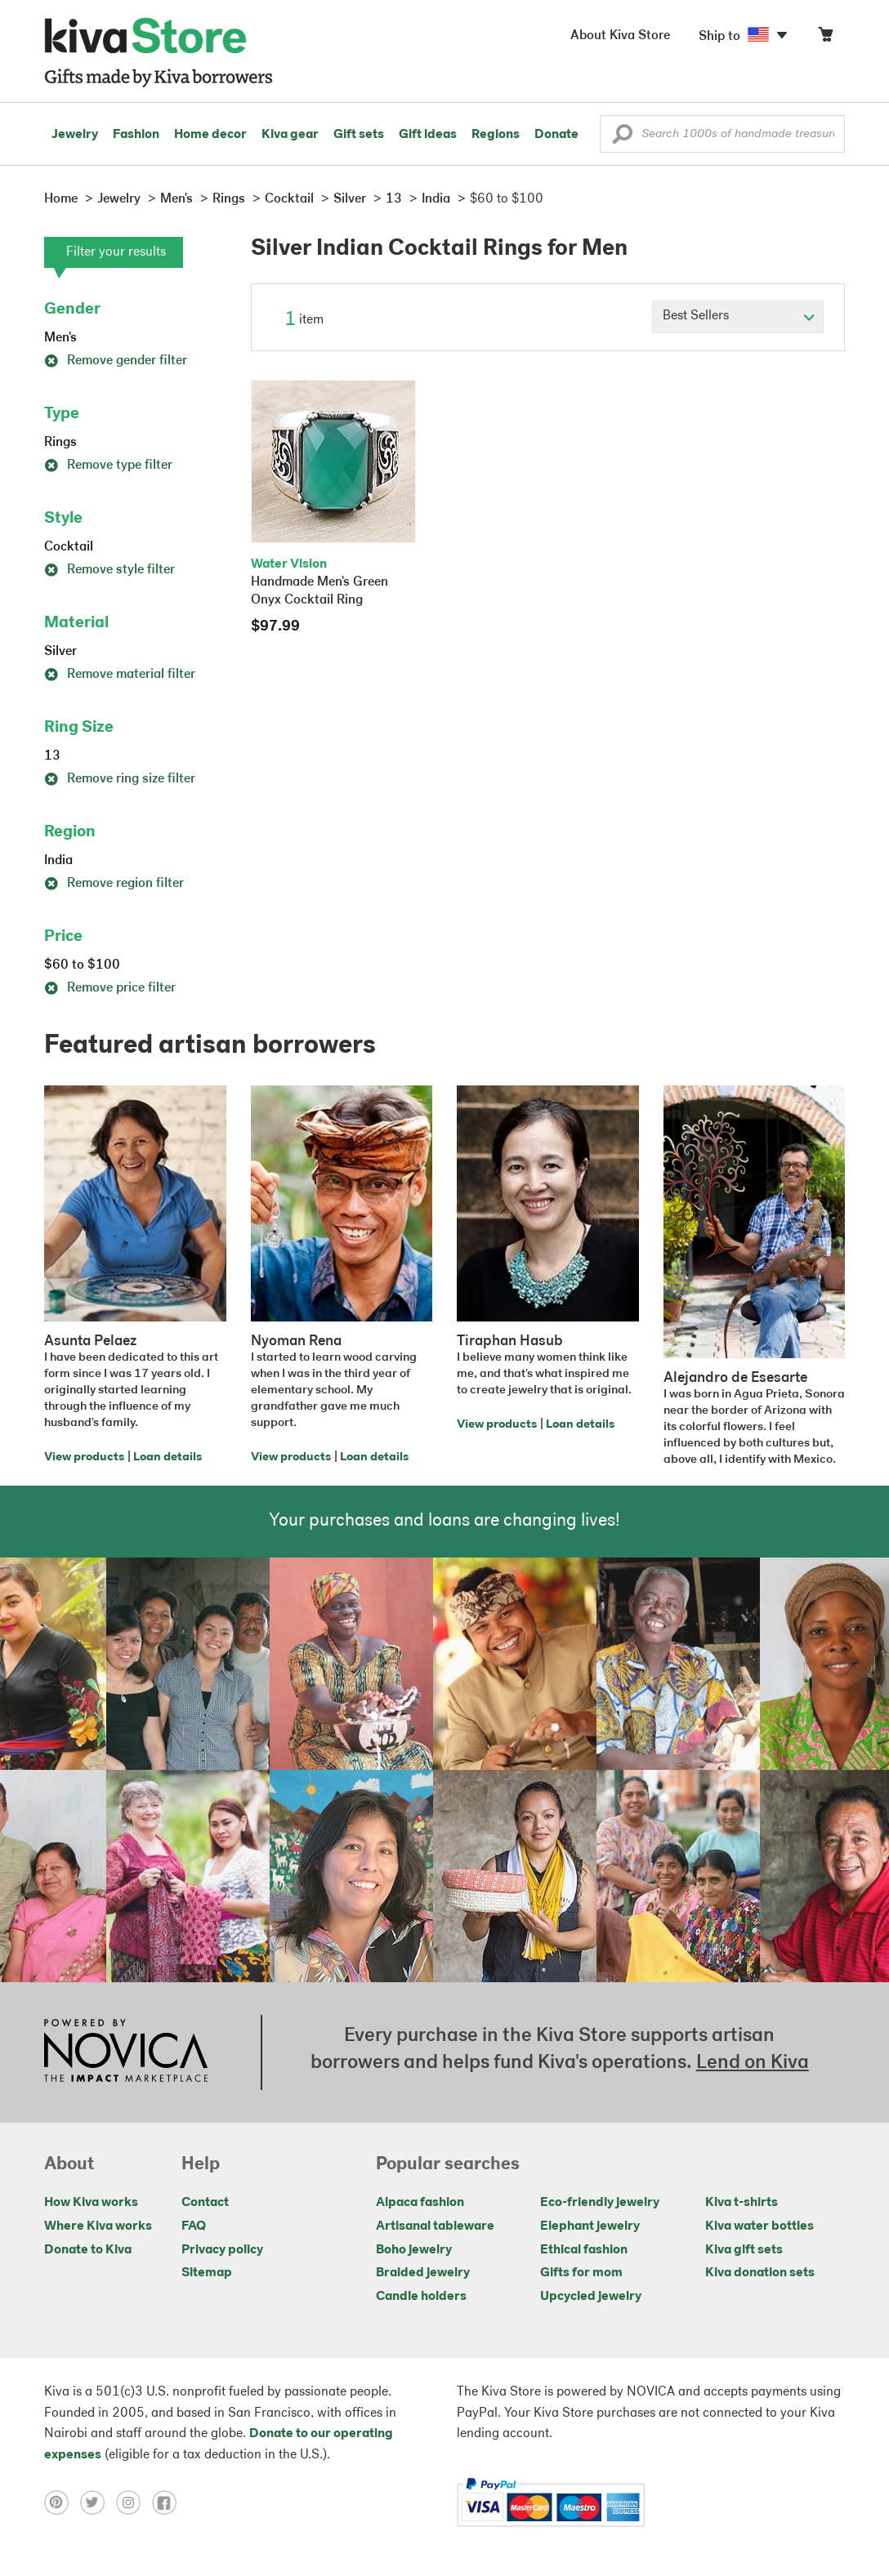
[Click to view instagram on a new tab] (134, 2502)
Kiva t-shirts (741, 2202)
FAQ (193, 2226)
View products (84, 1457)
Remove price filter (110, 988)
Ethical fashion (584, 2250)
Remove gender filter (115, 361)
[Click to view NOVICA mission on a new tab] (126, 2052)
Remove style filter (109, 570)
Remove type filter (108, 465)
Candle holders (421, 2296)
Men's (60, 338)
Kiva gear (290, 134)
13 (52, 756)
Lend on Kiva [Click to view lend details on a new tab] (752, 2063)
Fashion (136, 134)
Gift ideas (428, 134)
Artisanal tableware (435, 2226)
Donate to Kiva (88, 2250)
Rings (60, 442)
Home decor (210, 134)
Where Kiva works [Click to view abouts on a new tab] (98, 2226)
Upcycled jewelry (590, 2296)
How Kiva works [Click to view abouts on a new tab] (91, 2202)
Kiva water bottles (759, 2226)
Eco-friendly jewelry (599, 2202)
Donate (556, 134)
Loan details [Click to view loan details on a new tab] (167, 1457)
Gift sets (358, 134)
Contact (205, 2202)
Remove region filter (114, 883)
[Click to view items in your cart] (825, 38)
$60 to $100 (82, 965)
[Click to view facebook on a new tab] (168, 2502)
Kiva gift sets (744, 2250)
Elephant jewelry (590, 2226)
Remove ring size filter (119, 779)
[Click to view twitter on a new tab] (98, 2502)
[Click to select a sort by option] (738, 317)
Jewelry (74, 134)
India (58, 860)
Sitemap (206, 2273)
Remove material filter (119, 674)
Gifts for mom (581, 2273)
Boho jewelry (414, 2250)
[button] (622, 138)
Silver (60, 651)
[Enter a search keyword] (722, 134)
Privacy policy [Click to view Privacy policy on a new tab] (222, 2250)
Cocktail (68, 547)
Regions (495, 134)
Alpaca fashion (420, 2202)
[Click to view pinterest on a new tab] (62, 2502)
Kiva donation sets (760, 2273)
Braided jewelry (423, 2273)
